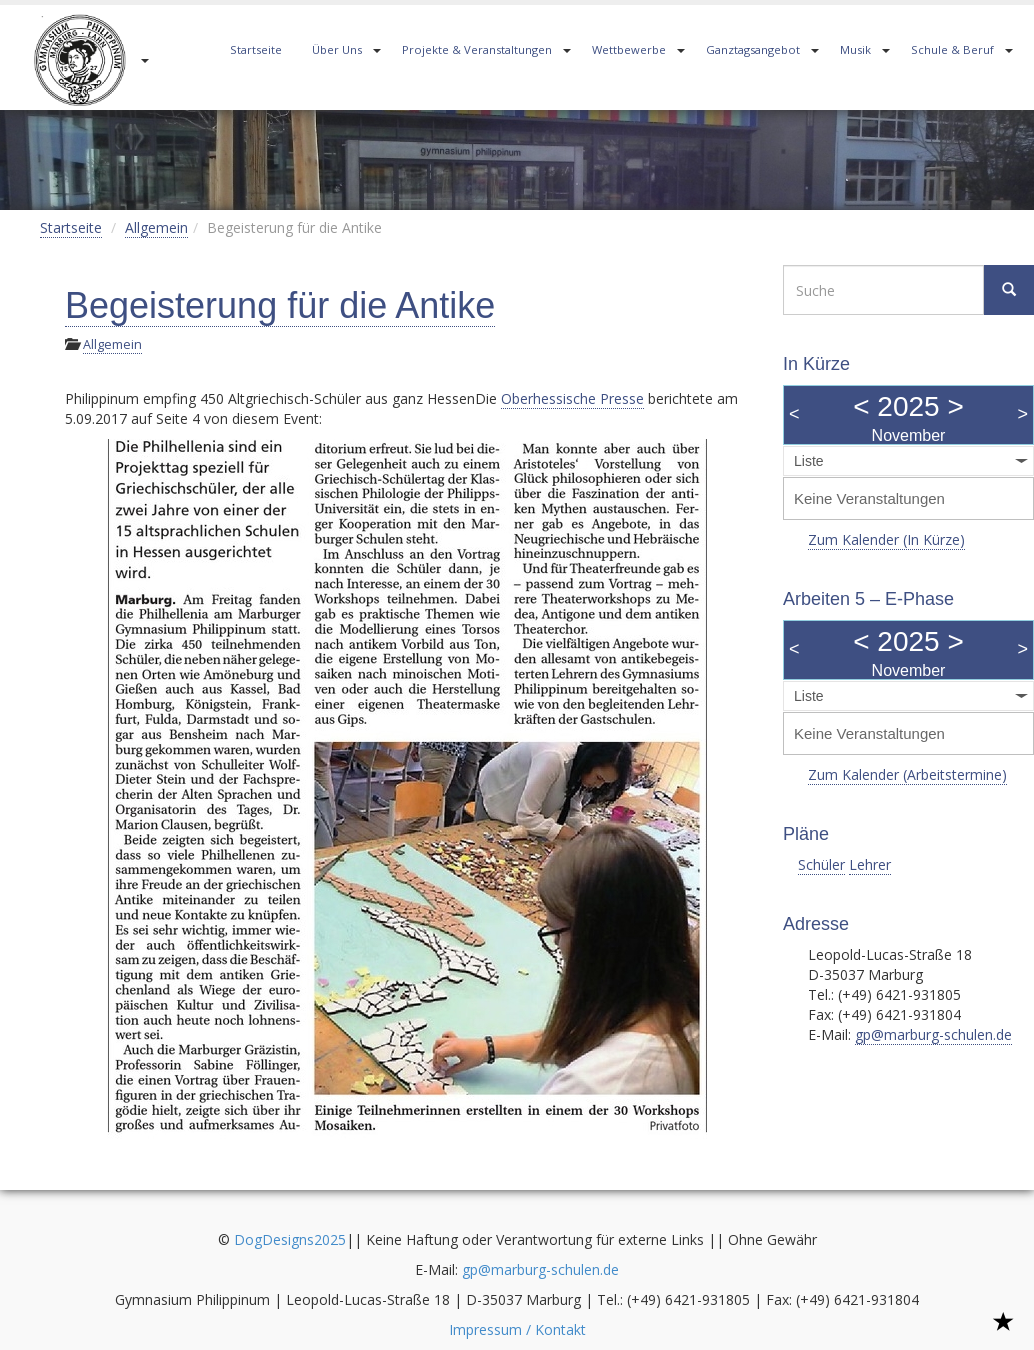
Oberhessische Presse (572, 398)
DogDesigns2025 (290, 1239)
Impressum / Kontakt (517, 1329)
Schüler (821, 864)
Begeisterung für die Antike (280, 305)
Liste (809, 461)
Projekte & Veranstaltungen (477, 49)
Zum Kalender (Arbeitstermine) (907, 774)
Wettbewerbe (629, 49)
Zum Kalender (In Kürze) (886, 539)
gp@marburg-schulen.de (933, 1034)
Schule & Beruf (952, 49)
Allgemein (156, 227)
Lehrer (870, 864)
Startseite (256, 49)
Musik (855, 49)
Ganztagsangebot (753, 49)
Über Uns (337, 49)
